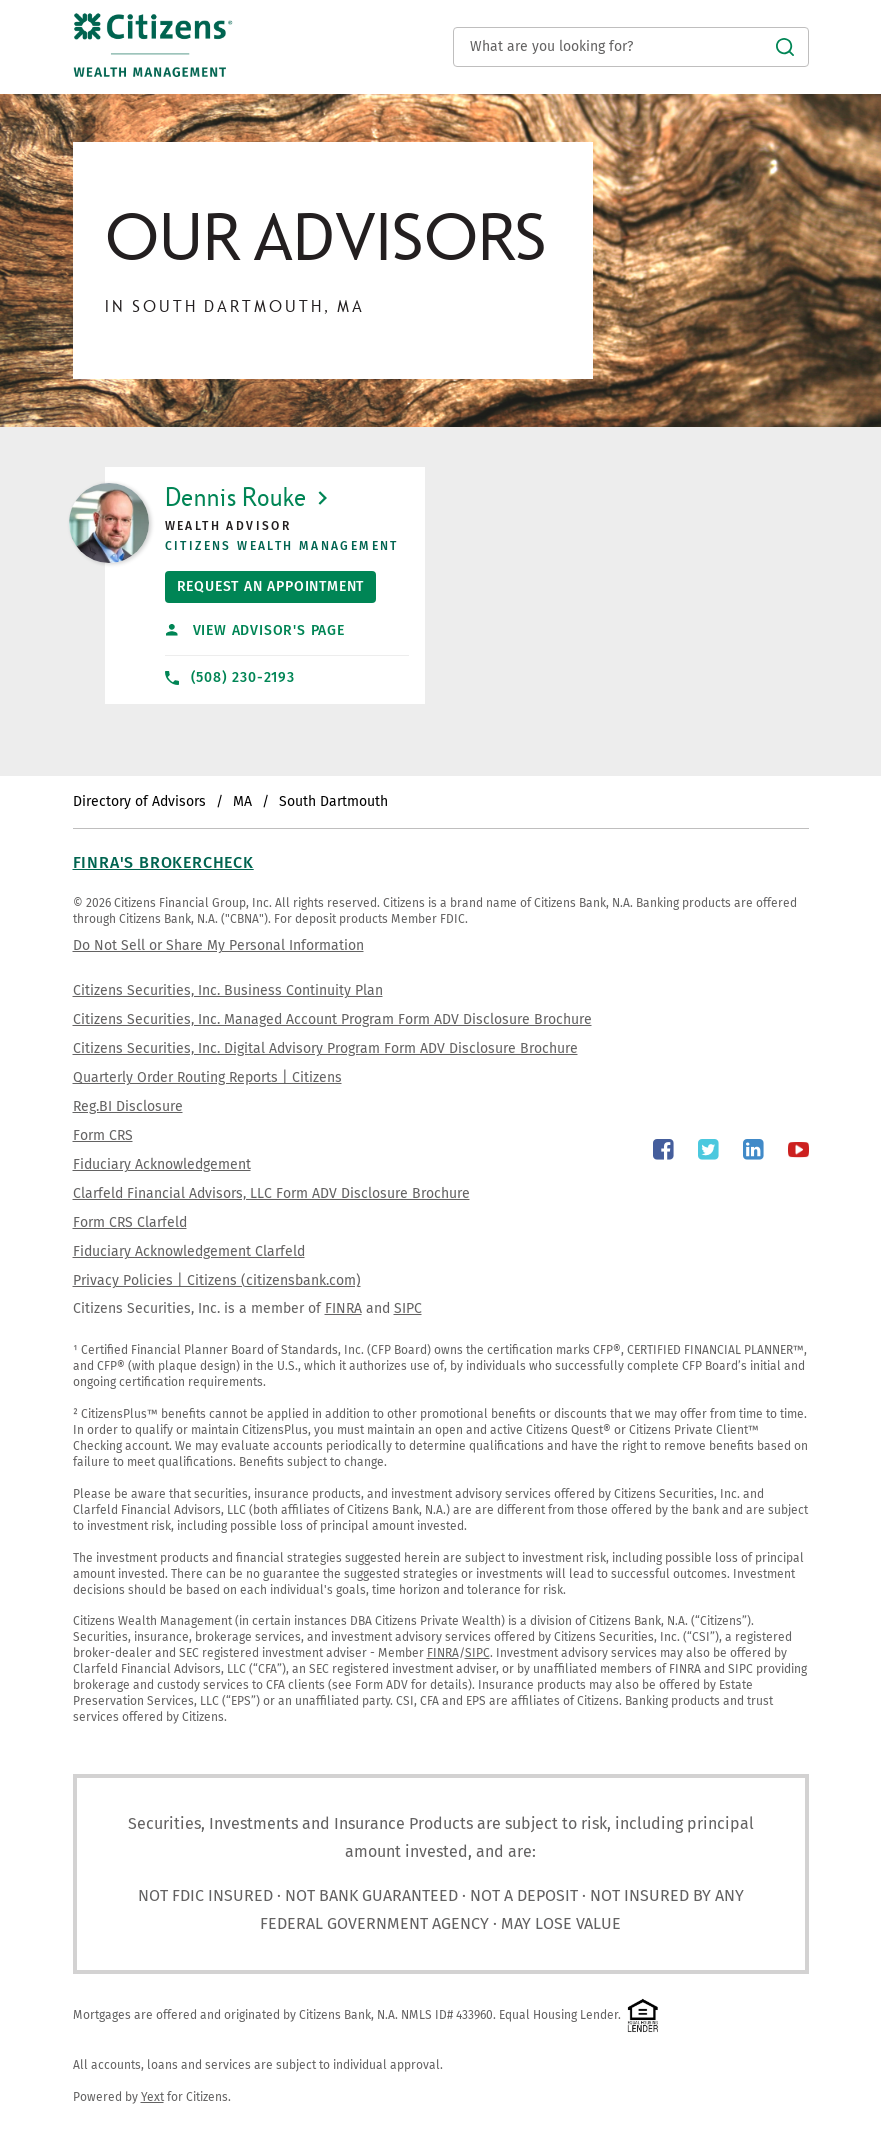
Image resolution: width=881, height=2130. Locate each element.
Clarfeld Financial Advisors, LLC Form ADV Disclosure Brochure (271, 1193)
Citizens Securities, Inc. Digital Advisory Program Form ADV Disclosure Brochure (325, 1048)
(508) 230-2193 (230, 677)
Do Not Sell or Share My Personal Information (218, 945)
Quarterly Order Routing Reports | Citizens (207, 1077)
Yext (152, 2097)
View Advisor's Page (254, 630)
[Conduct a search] (631, 47)
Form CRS (103, 1135)
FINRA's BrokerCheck (163, 862)
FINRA (343, 1308)
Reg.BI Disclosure (128, 1106)
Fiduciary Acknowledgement (162, 1164)
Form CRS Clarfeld (130, 1222)
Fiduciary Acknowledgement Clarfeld (189, 1251)
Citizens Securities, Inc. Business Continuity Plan (228, 990)
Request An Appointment (265, 583)
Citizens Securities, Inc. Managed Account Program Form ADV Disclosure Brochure (332, 1019)
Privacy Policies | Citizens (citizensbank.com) (217, 1280)
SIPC (408, 1308)
